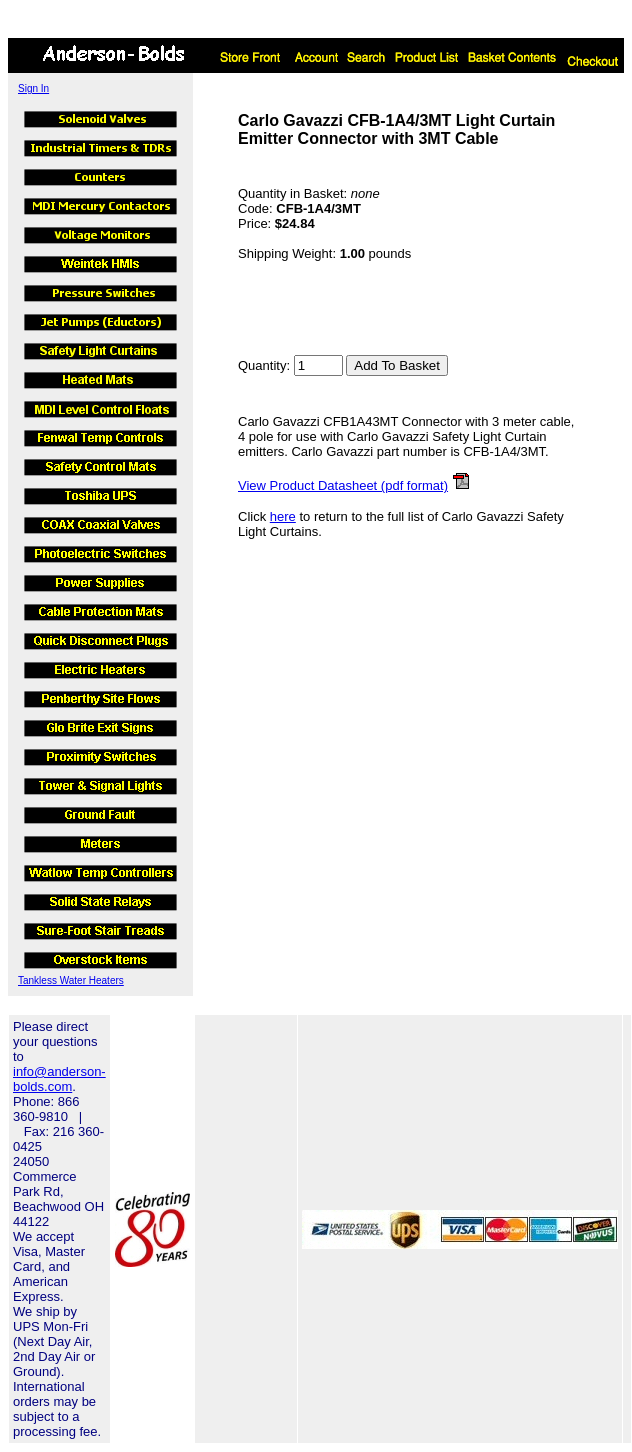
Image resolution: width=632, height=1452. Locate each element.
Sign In (33, 88)
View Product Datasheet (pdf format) (343, 485)
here (283, 516)
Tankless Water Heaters (71, 980)
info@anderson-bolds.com (59, 1079)
